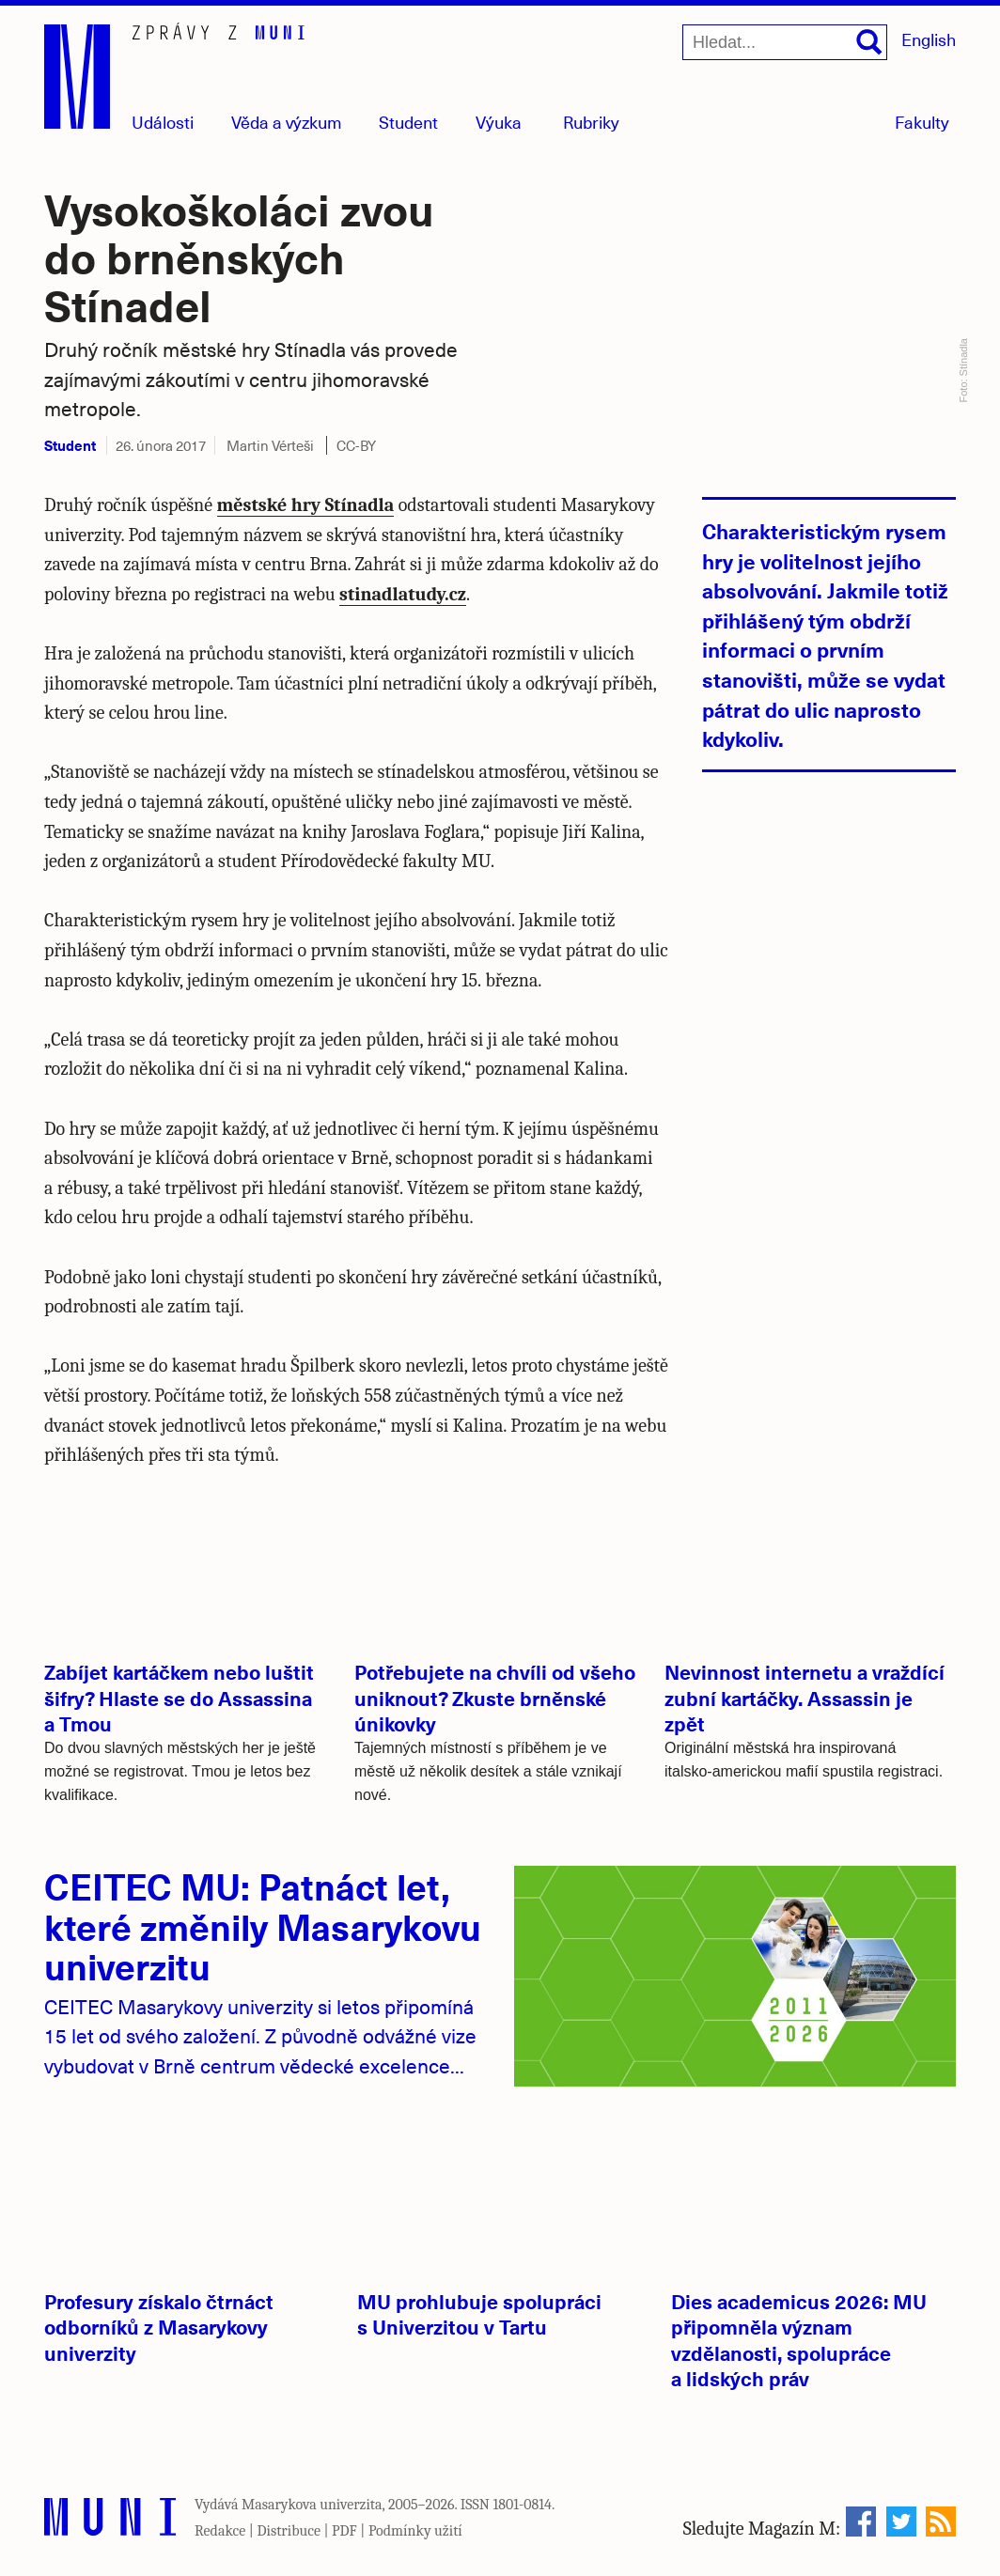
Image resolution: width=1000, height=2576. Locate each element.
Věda (286, 121)
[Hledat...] (784, 42)
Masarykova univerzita (312, 2504)
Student (408, 121)
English (928, 39)
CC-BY (356, 445)
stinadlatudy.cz (402, 594)
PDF (344, 2530)
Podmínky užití (415, 2530)
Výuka (499, 121)
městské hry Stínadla (306, 505)
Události (163, 121)
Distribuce (288, 2530)
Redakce (220, 2530)
